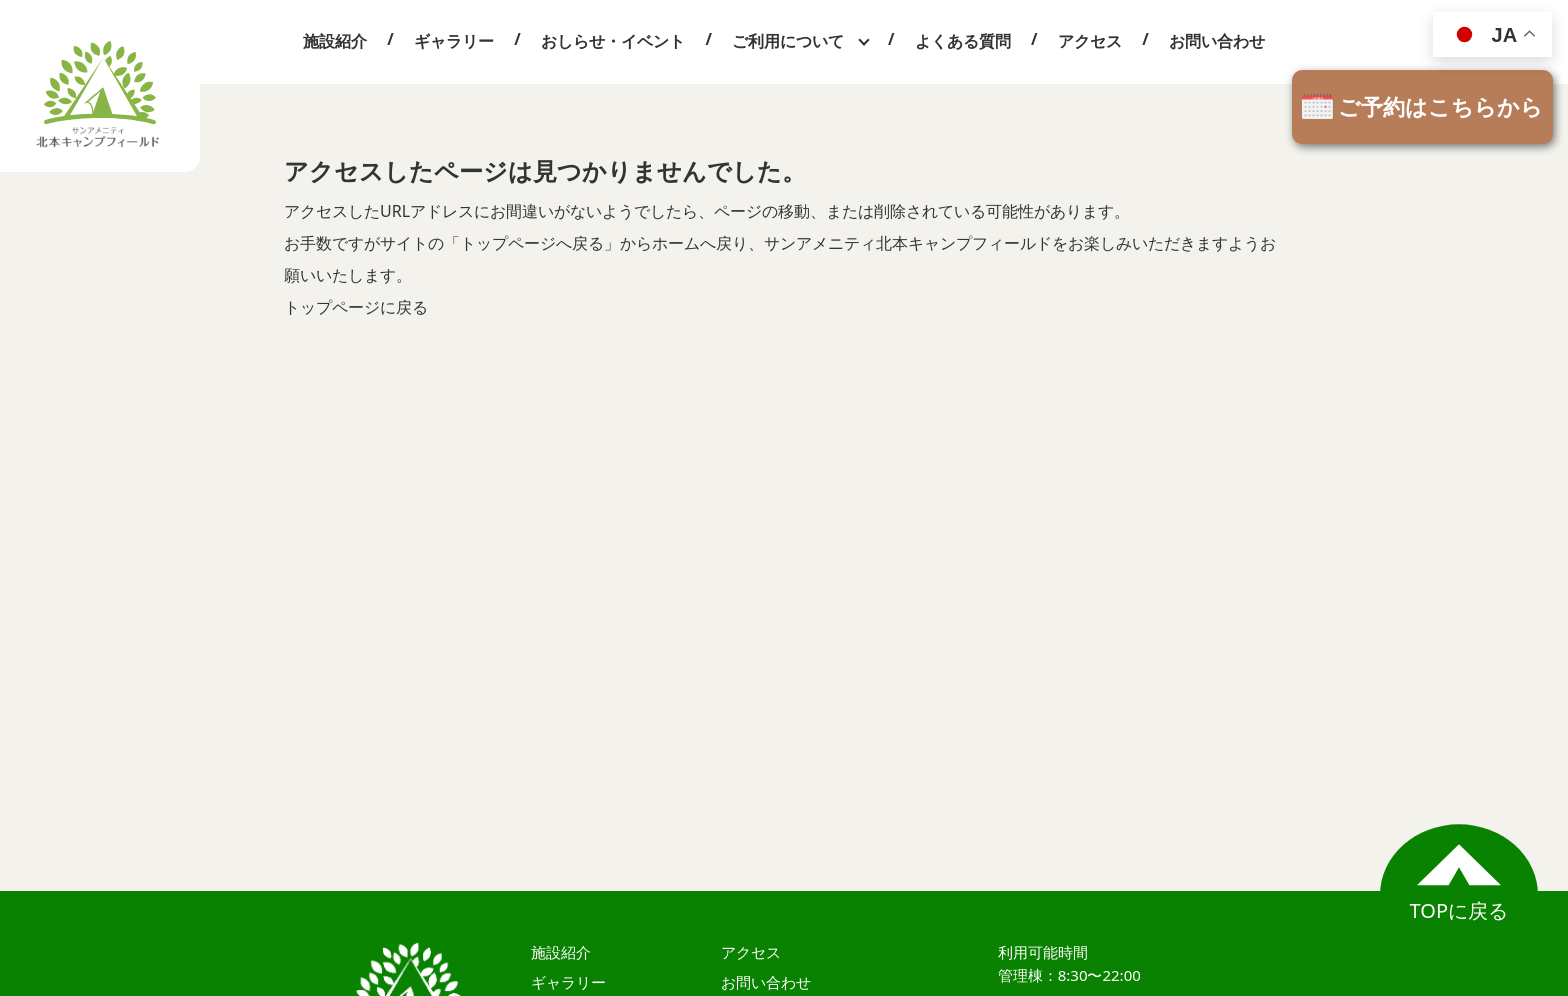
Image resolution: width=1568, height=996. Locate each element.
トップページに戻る (356, 307)
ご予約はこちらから (1440, 106)
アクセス (1090, 41)
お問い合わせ (1217, 41)
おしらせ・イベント (613, 41)
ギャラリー (454, 41)
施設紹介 (335, 41)
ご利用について (788, 41)
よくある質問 (963, 41)
